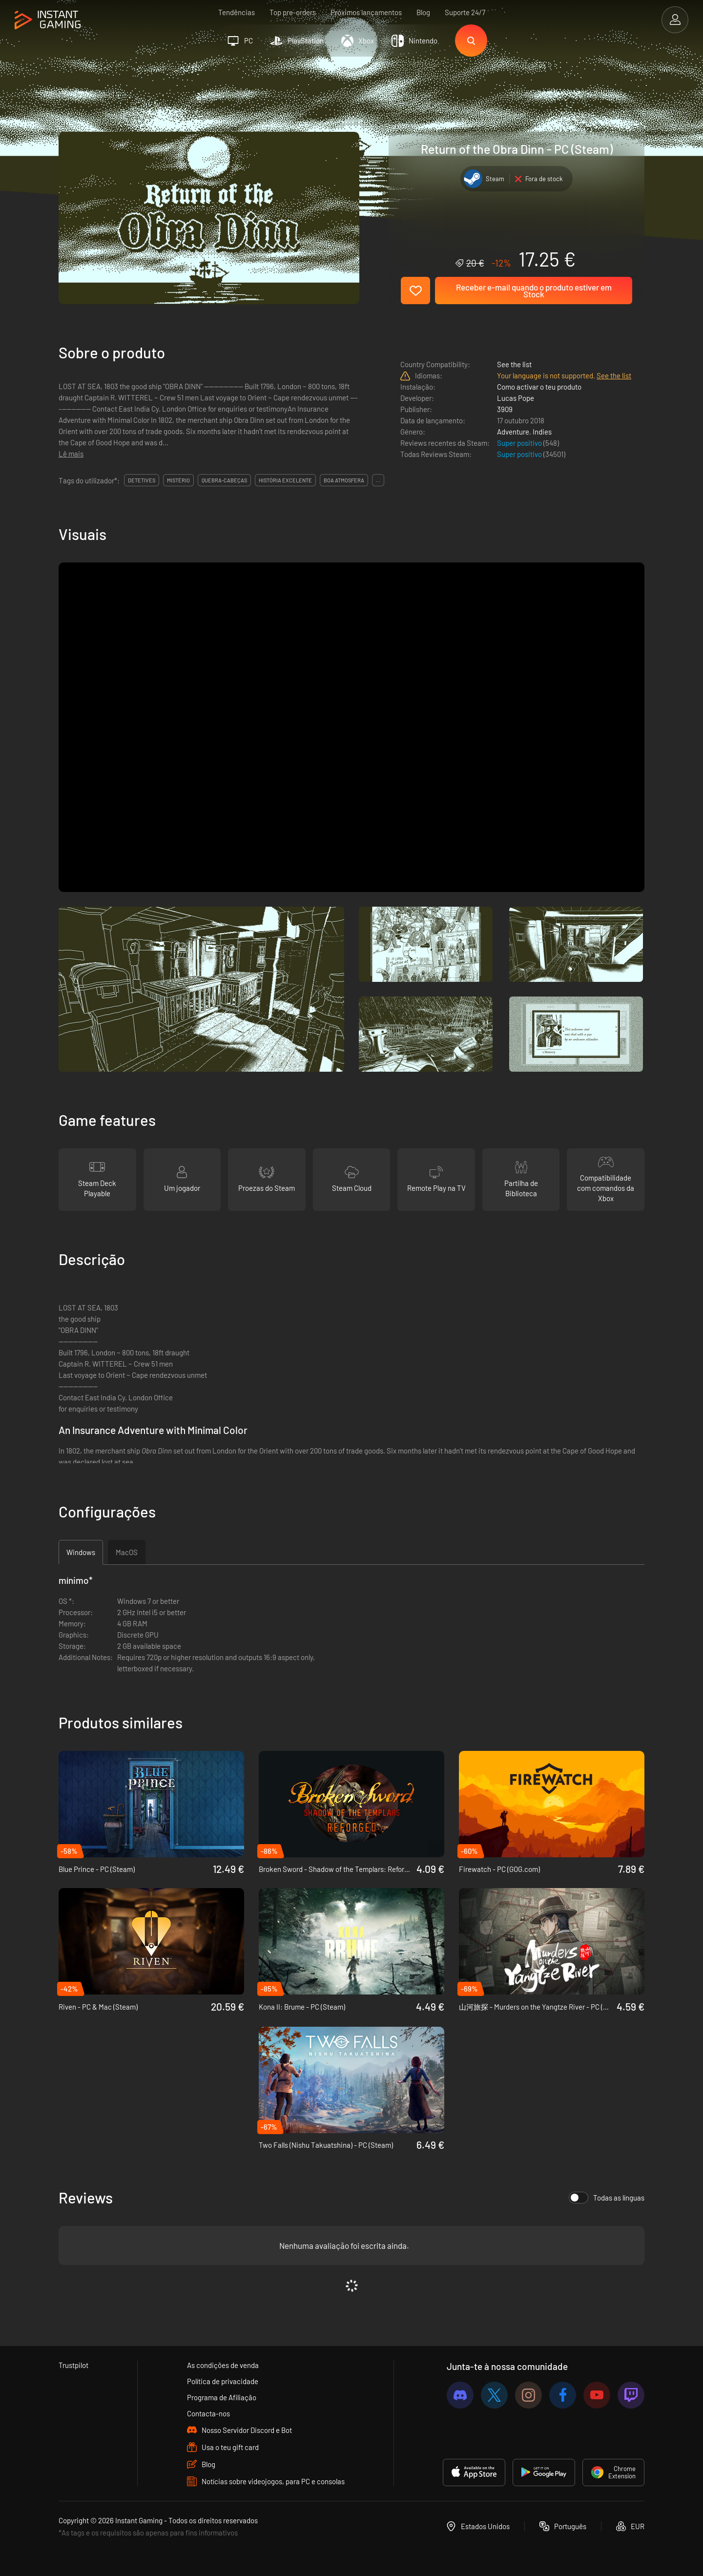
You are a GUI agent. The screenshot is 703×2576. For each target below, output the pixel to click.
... (378, 480)
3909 (505, 409)
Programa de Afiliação (221, 2397)
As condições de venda (223, 2365)
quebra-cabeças (224, 480)
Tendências (236, 12)
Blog (423, 12)
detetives (141, 480)
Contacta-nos (208, 2413)
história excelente (285, 480)
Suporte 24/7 (465, 12)
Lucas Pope (515, 398)
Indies (542, 431)
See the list (514, 364)
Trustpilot (73, 2365)
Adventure (513, 431)
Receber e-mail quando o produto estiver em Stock (534, 290)
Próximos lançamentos (366, 12)
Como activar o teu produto (539, 386)
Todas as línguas (606, 2197)
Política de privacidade (222, 2381)
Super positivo (520, 442)
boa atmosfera (344, 480)
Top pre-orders (292, 12)
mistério (178, 480)
